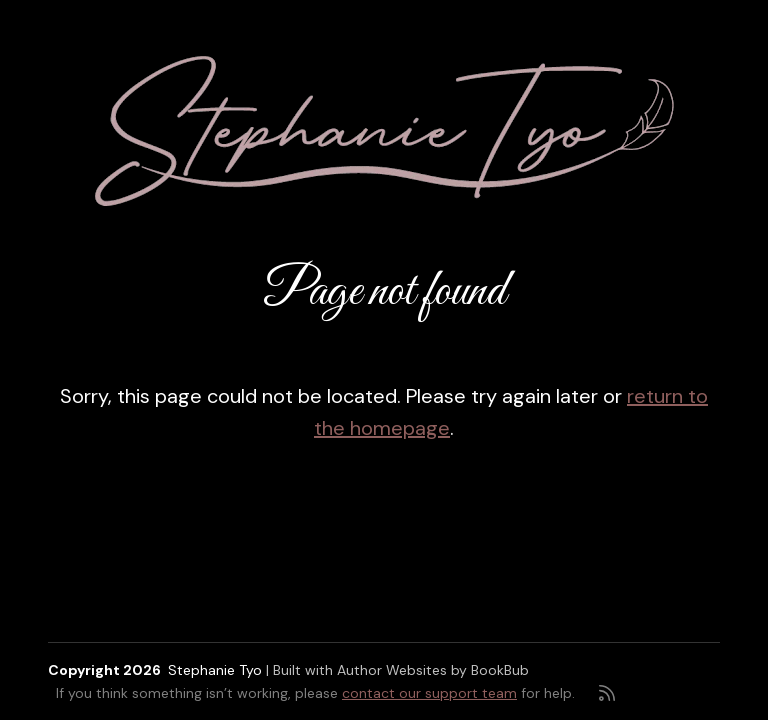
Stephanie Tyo (215, 670)
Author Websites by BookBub (433, 670)
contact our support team (429, 693)
